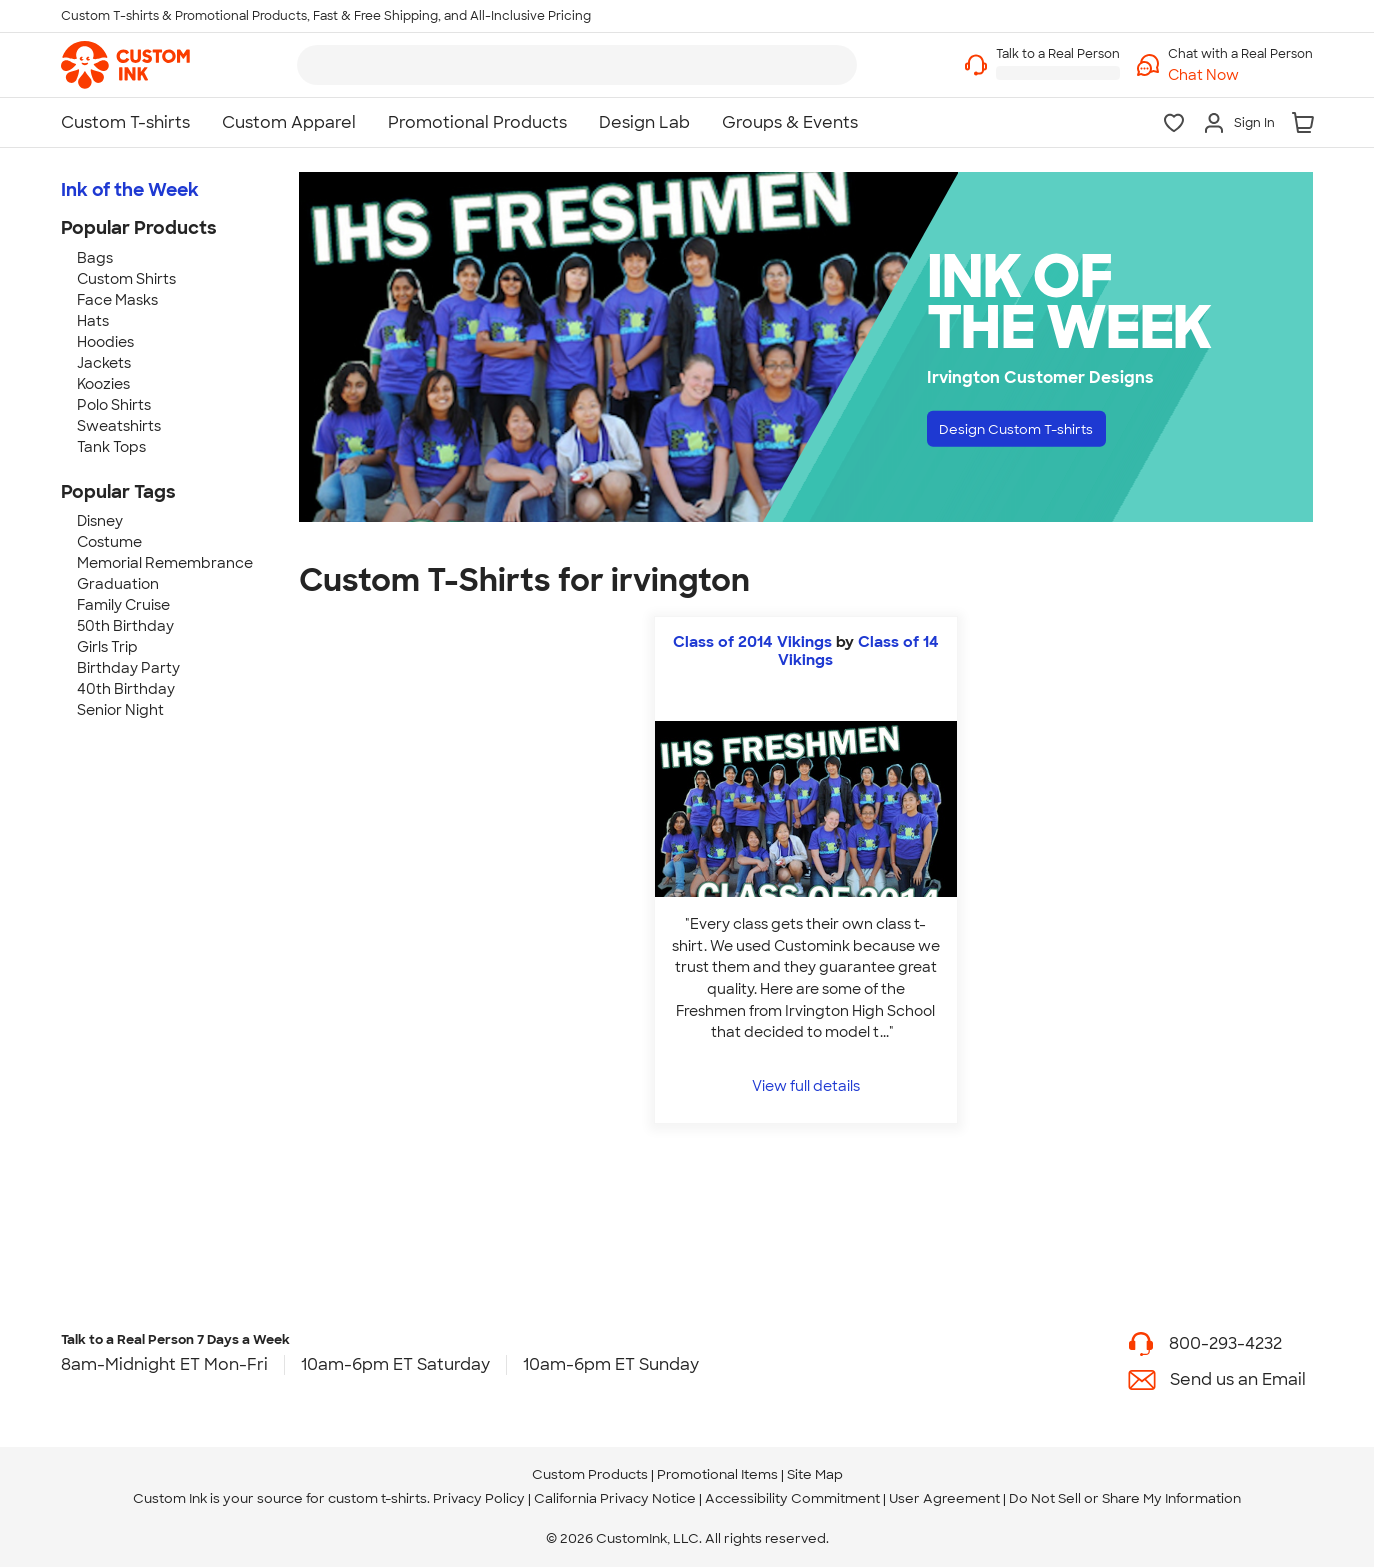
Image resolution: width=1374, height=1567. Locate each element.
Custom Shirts (126, 279)
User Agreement (944, 1498)
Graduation (118, 584)
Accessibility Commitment (792, 1498)
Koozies (103, 384)
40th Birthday (126, 689)
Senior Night (120, 710)
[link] (125, 65)
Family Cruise (123, 605)
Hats (93, 321)
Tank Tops (111, 447)
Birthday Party (128, 668)
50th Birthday (125, 626)
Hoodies (105, 342)
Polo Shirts (114, 405)
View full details (806, 1085)
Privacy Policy (479, 1498)
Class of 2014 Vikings (752, 642)
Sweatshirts (119, 426)
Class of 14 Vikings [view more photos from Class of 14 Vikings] (858, 651)
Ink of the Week (130, 190)
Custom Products (590, 1474)
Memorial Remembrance (165, 563)
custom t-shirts (377, 1498)
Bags (95, 258)
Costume (109, 542)
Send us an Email (1238, 1379)
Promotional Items (717, 1474)
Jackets (104, 363)
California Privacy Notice (615, 1498)
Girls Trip (107, 647)
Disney (100, 521)
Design (1037, 432)
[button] (1240, 75)
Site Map (815, 1474)
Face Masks (117, 300)
